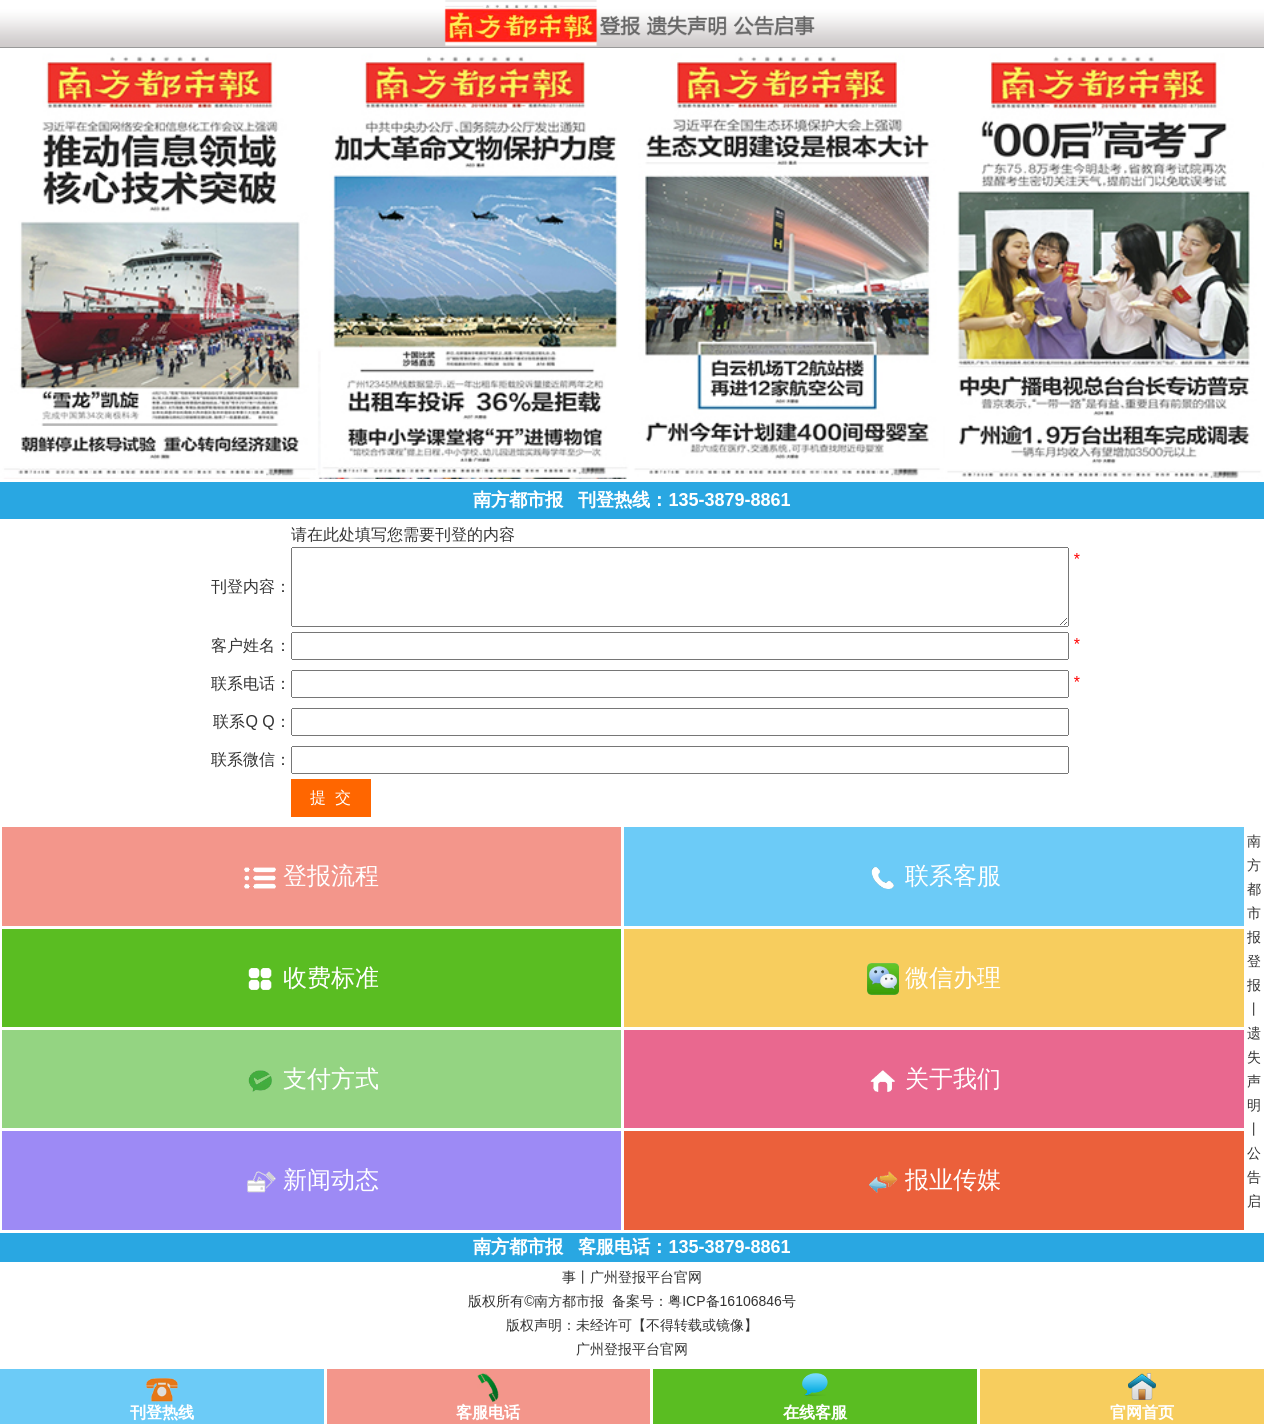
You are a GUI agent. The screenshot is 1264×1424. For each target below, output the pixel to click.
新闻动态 (311, 1179)
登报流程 (311, 875)
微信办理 (934, 977)
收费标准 (311, 977)
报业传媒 (934, 1179)
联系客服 (934, 875)
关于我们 (934, 1078)
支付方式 (311, 1078)
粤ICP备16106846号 (732, 1301)
